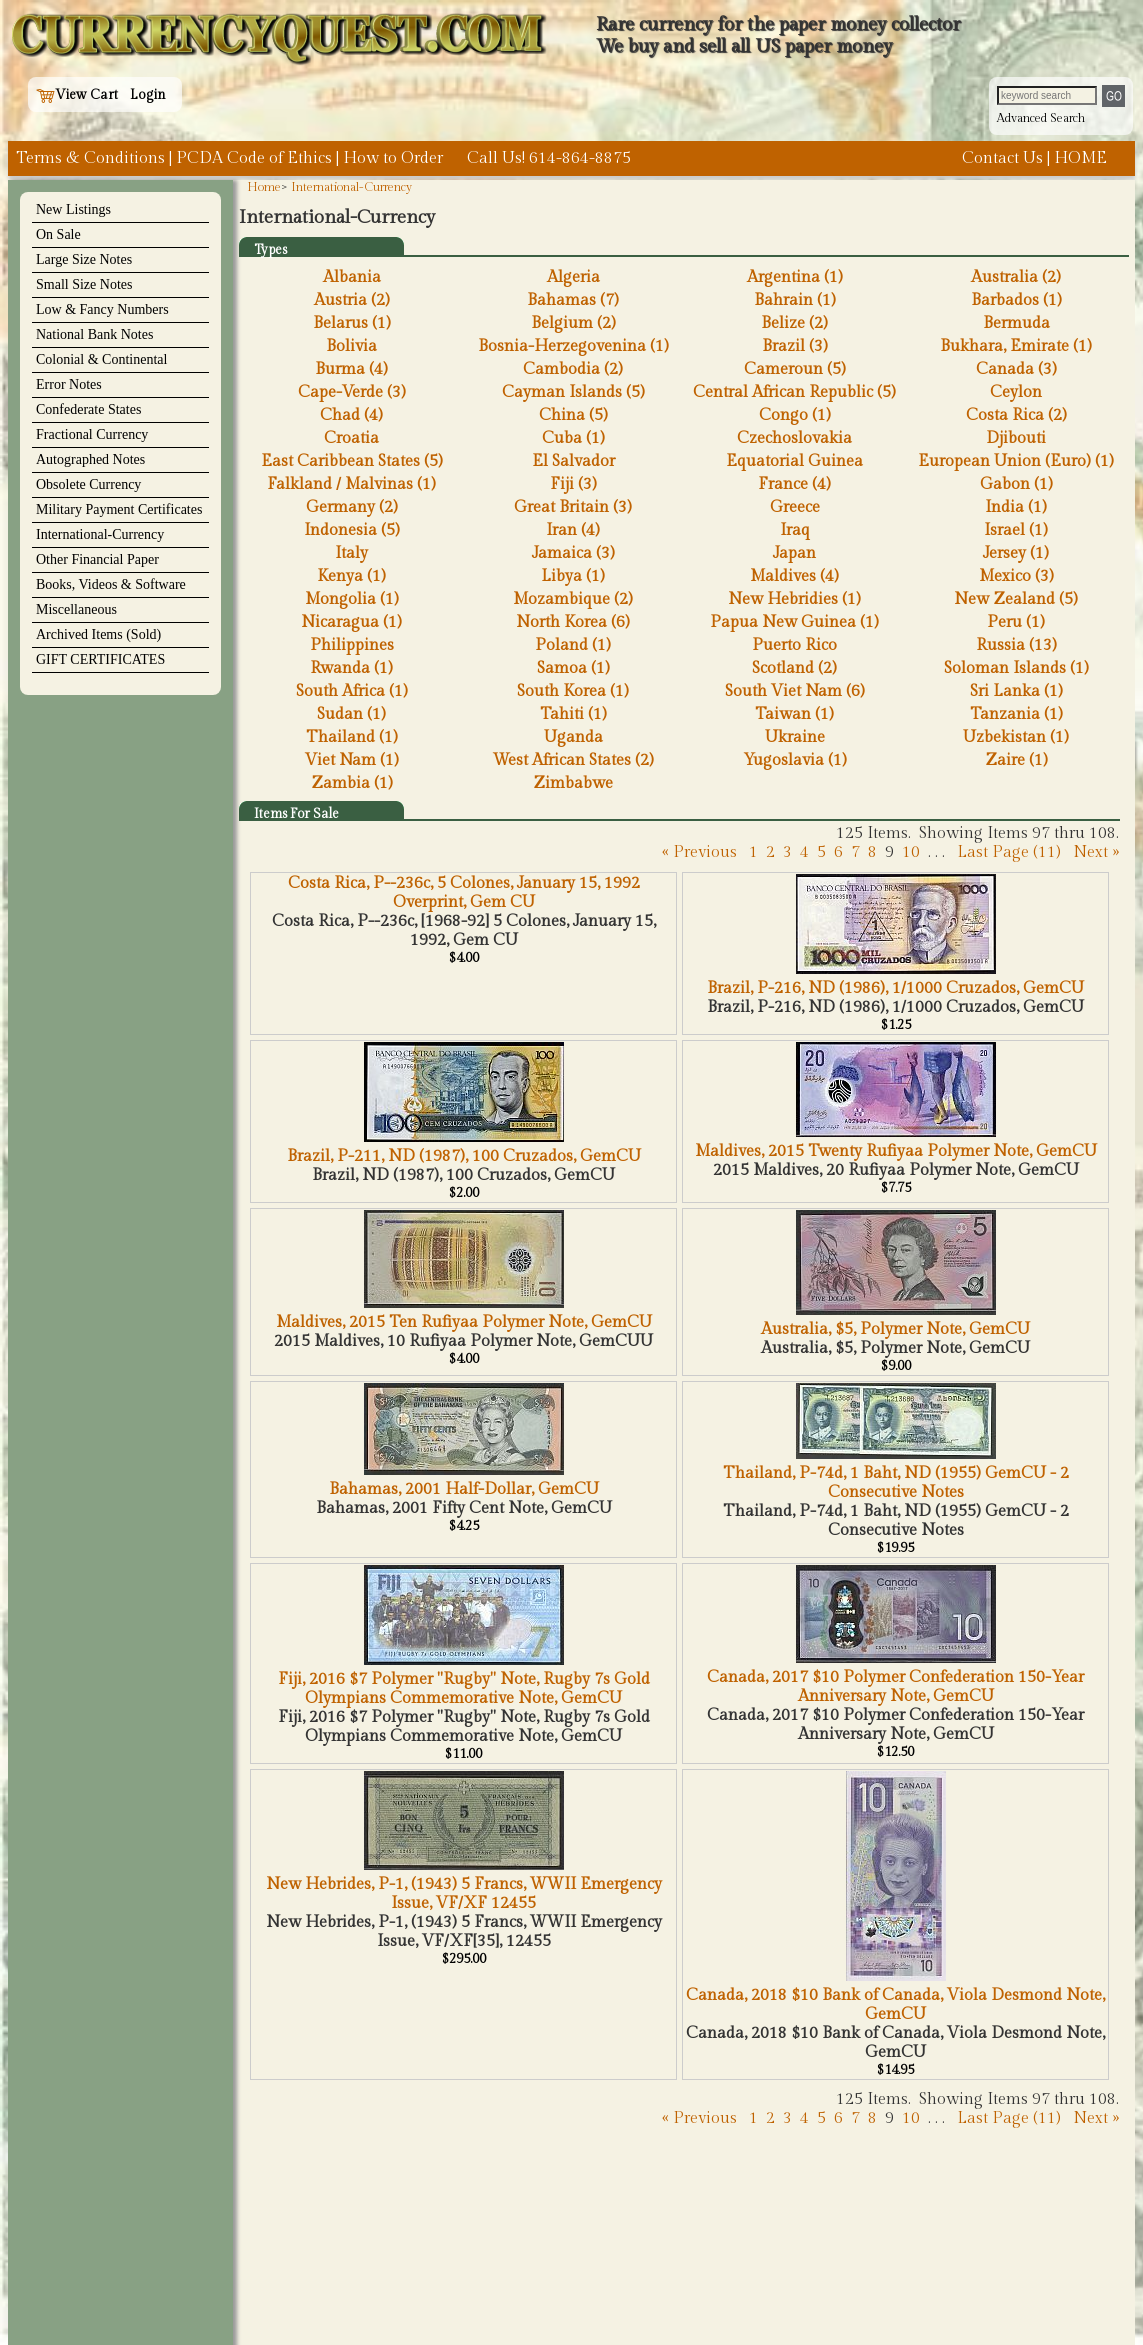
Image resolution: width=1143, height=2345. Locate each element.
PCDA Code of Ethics (254, 158)
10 (911, 852)
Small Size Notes (84, 284)
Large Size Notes (84, 259)
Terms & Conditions (90, 158)
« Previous (699, 852)
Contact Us (1002, 158)
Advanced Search (1041, 118)
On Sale (58, 234)
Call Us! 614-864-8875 (549, 158)
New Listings (73, 209)
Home (264, 187)
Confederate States (88, 409)
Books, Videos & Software (111, 584)
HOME (1080, 158)
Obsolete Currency (88, 484)
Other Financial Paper (97, 559)
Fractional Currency (92, 434)
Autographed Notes (90, 459)
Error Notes (69, 384)
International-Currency (100, 534)
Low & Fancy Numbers (102, 309)
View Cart (77, 95)
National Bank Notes (94, 334)
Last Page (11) (1009, 852)
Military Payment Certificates (119, 509)
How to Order (393, 158)
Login (148, 95)
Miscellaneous (76, 609)
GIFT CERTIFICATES (100, 659)
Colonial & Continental (101, 359)
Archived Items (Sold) (98, 634)
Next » (1096, 852)
